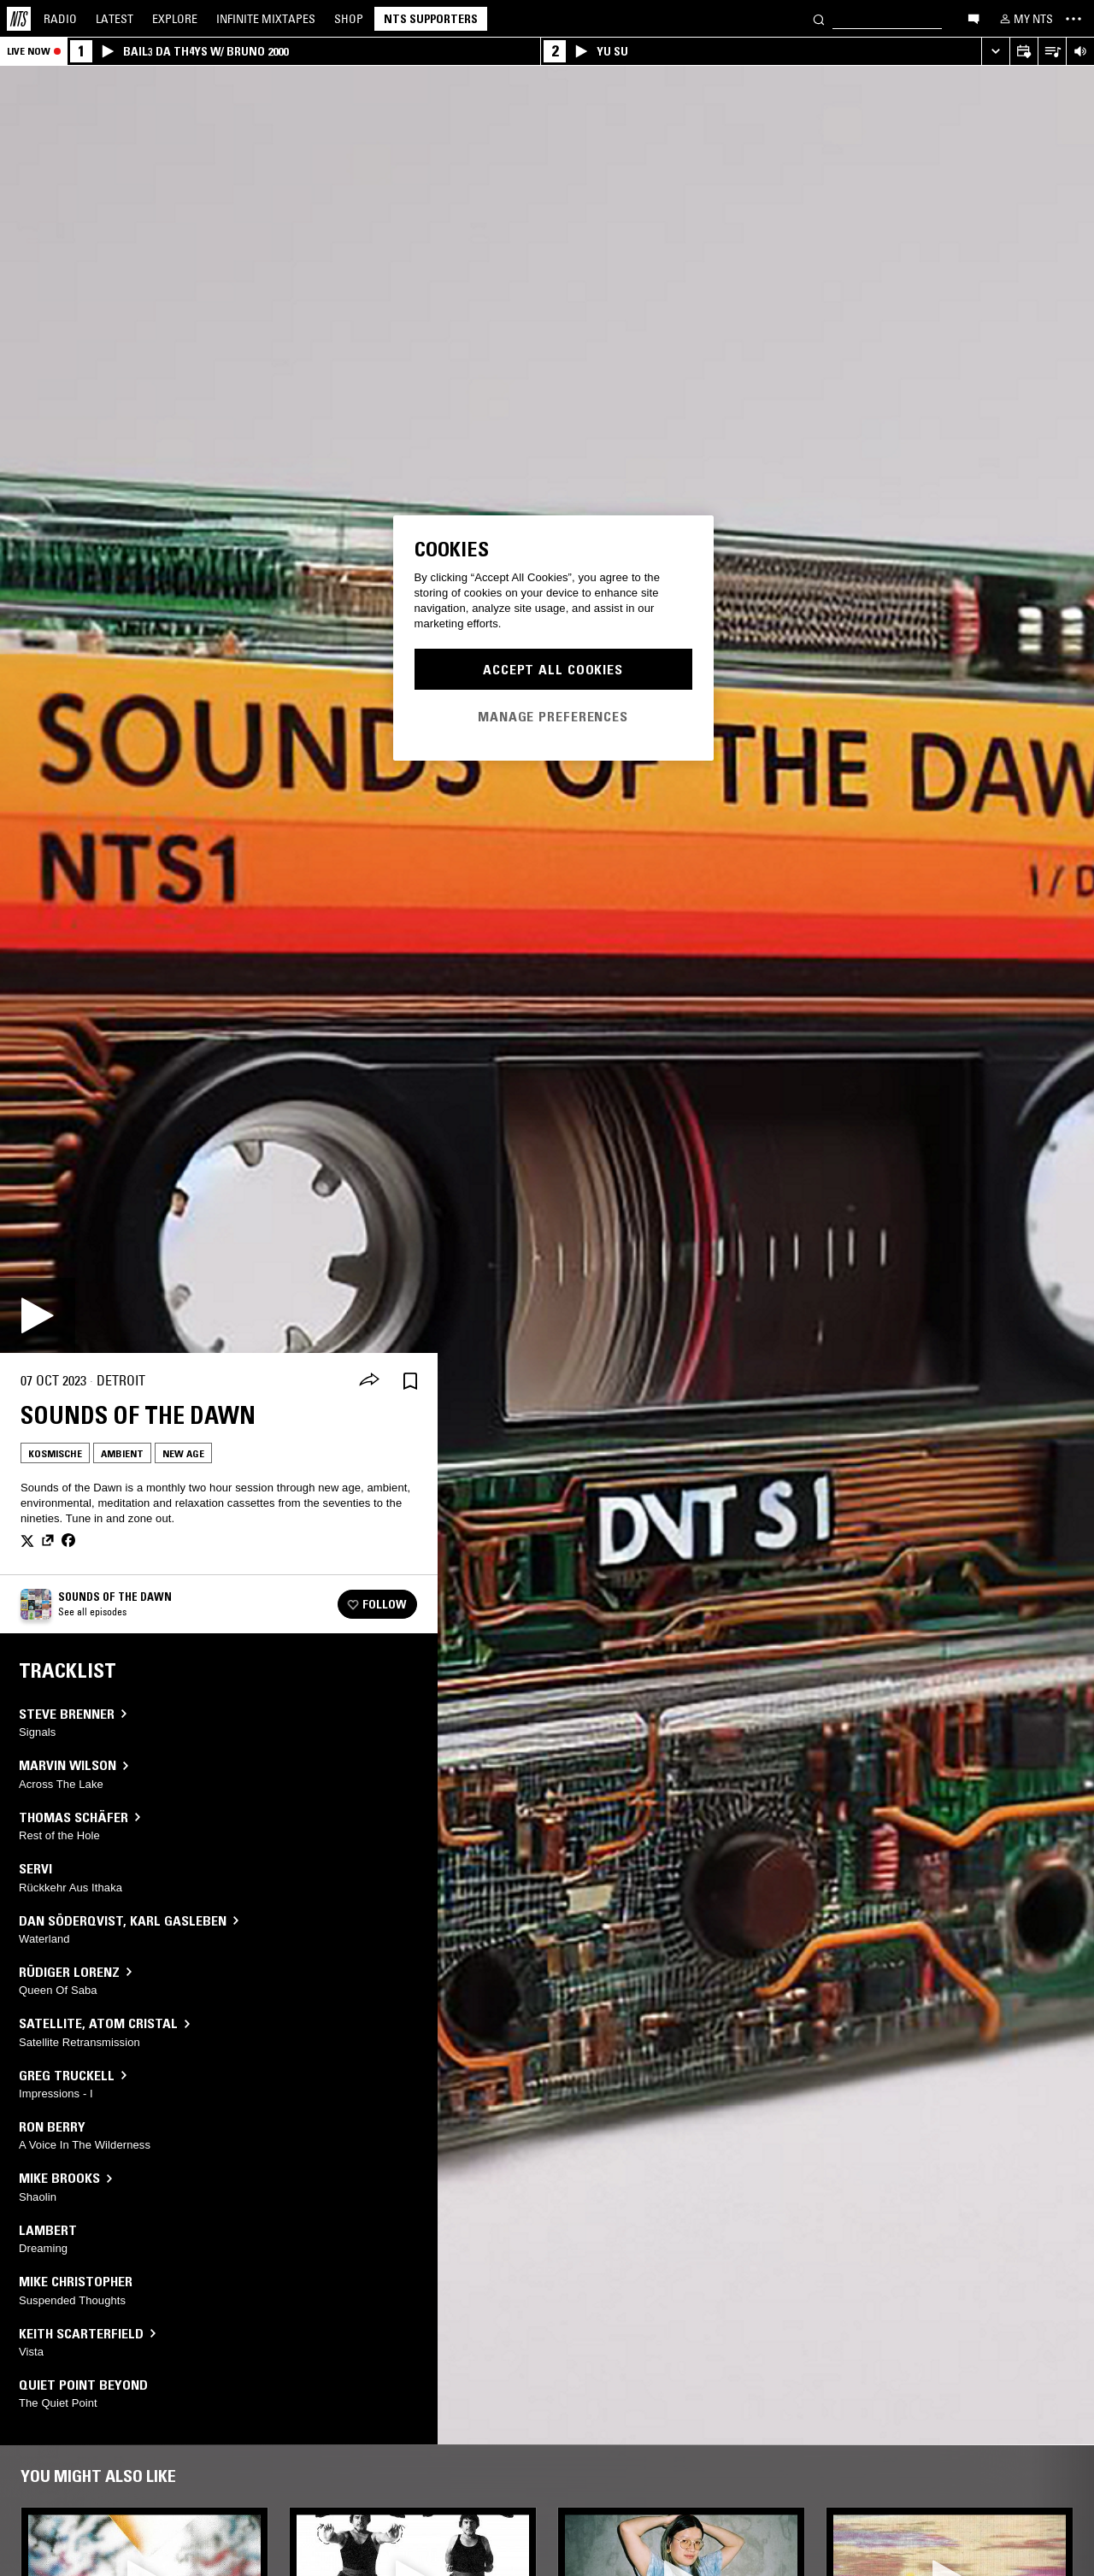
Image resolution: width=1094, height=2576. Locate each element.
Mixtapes (265, 18)
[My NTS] (1024, 18)
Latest (114, 18)
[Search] (818, 18)
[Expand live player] (995, 52)
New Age (183, 1453)
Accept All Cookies (553, 669)
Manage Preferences (553, 716)
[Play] (37, 1315)
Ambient (122, 1453)
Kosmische (55, 1453)
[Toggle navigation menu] (1073, 19)
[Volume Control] (1080, 52)
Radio (60, 18)
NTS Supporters (431, 18)
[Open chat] (973, 17)
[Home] (19, 19)
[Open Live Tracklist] (1052, 52)
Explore (174, 18)
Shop (348, 18)
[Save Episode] (410, 1381)
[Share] (369, 1381)
